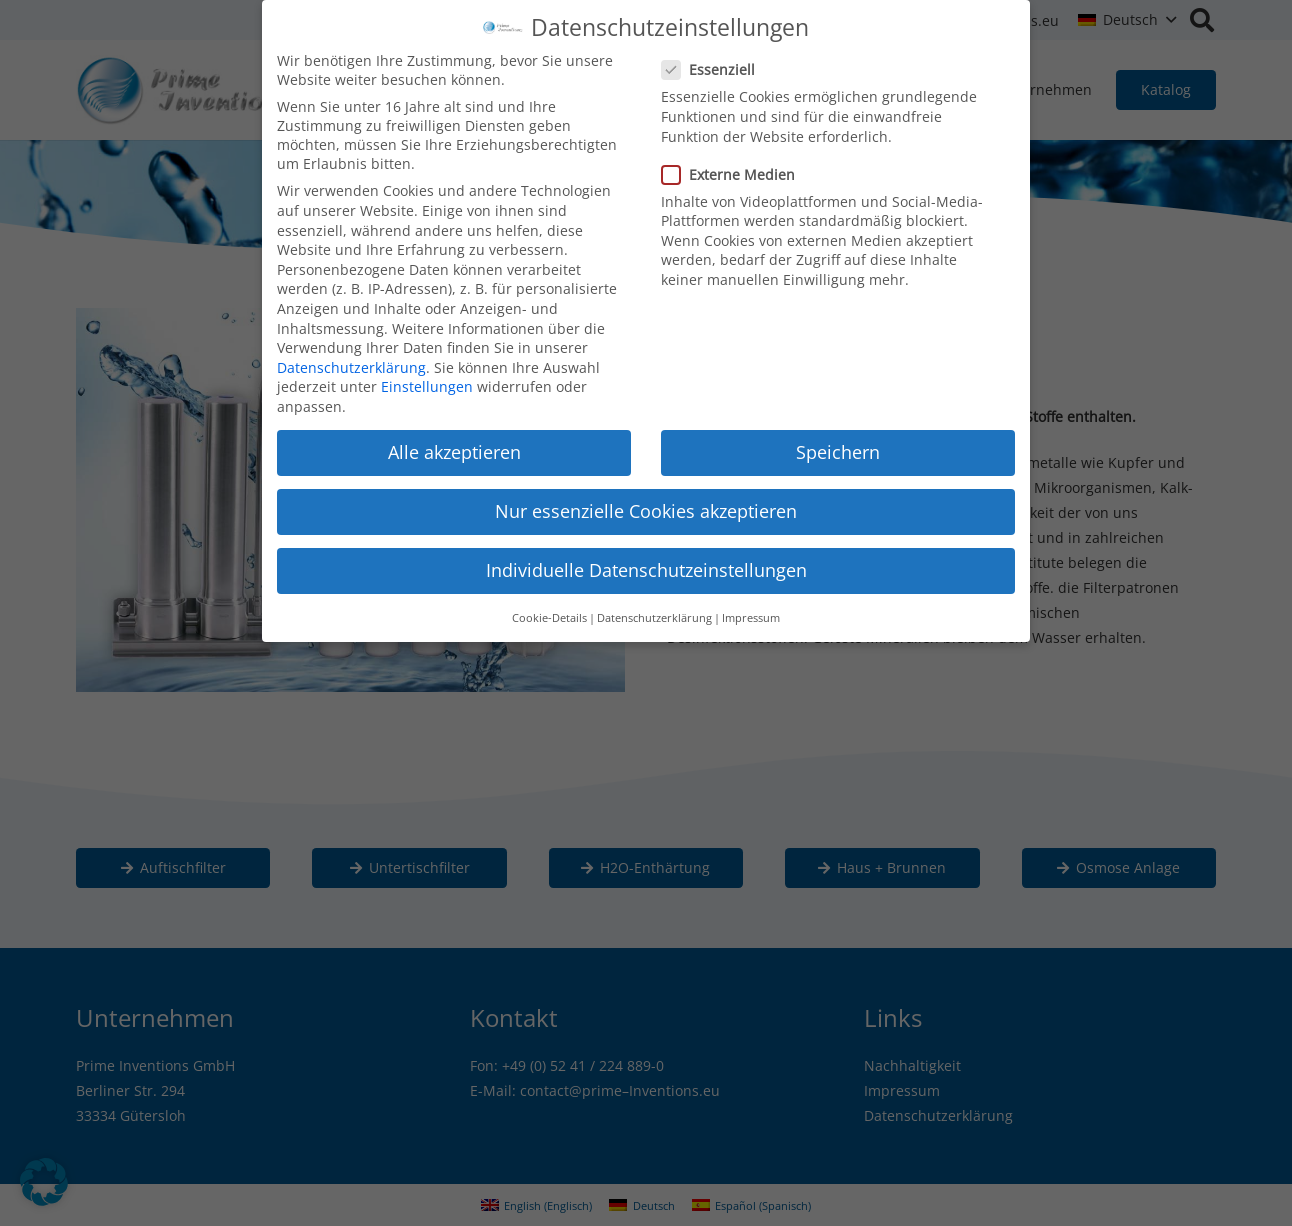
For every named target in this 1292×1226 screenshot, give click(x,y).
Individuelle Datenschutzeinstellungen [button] (646, 560)
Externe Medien (734, 163)
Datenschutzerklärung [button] (654, 607)
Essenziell (714, 59)
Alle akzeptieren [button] (454, 441)
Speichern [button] (838, 441)
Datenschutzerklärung (351, 356)
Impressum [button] (751, 607)
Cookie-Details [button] (549, 607)
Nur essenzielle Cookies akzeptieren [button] (646, 500)
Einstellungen (427, 376)
